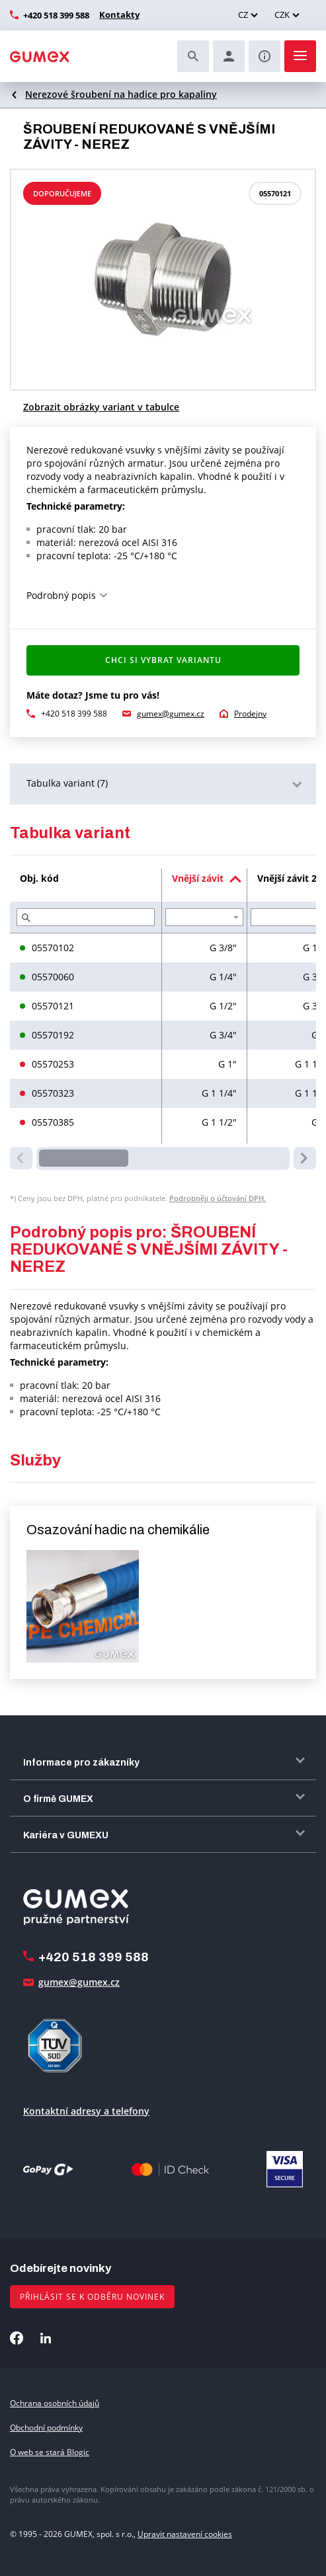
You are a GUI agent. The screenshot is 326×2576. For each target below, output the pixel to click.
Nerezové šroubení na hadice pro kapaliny (121, 94)
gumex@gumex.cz (170, 713)
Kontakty (117, 14)
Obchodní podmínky (46, 2427)
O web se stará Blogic (49, 2452)
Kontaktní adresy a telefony (86, 2111)
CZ (243, 14)
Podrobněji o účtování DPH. (217, 1198)
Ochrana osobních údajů (54, 2403)
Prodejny (250, 713)
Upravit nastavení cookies (185, 2534)
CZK (282, 14)
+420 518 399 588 (56, 15)
